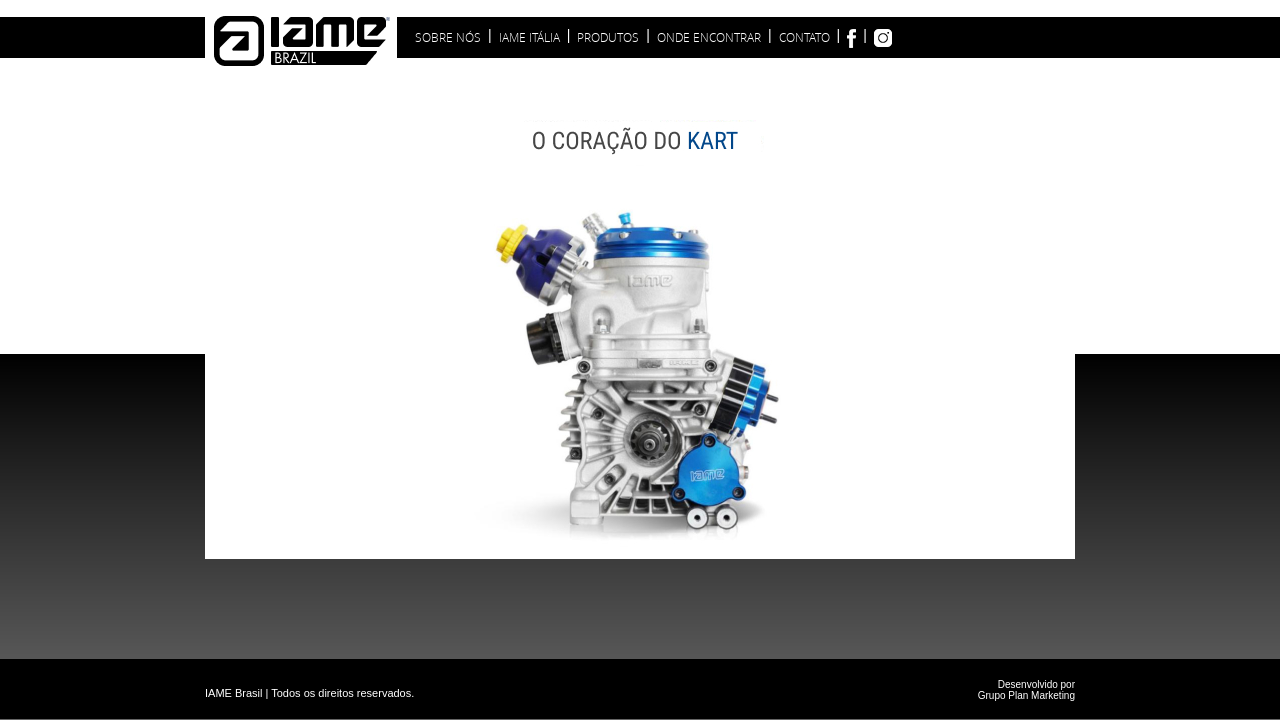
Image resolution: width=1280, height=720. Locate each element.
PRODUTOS (608, 37)
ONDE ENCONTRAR (709, 37)
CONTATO (804, 37)
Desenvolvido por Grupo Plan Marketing (1026, 690)
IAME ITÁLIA (529, 37)
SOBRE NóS (448, 37)
